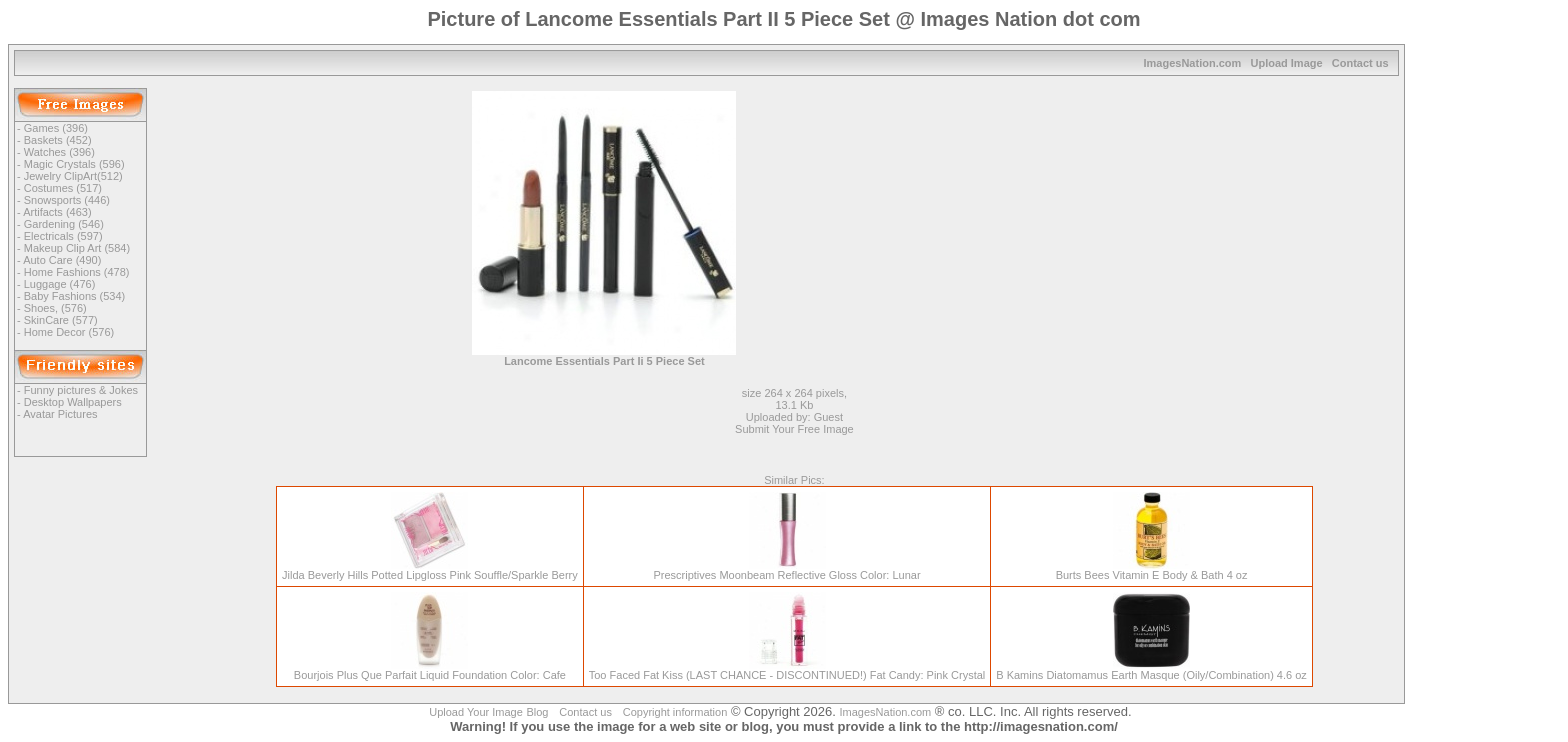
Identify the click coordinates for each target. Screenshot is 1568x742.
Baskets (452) (58, 140)
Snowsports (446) (67, 200)
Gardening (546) (64, 224)
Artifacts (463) (57, 212)
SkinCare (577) (61, 320)
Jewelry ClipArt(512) (73, 176)
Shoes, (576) (55, 308)
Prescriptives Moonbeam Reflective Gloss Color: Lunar (786, 570)
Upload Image (1286, 63)
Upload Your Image (476, 712)
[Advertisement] (948, 231)
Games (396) (56, 128)
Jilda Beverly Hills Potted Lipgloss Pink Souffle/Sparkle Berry (430, 570)
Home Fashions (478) (77, 272)
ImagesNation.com (1193, 63)
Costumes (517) (63, 188)
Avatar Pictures (60, 414)
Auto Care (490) (62, 260)
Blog (537, 712)
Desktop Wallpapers (73, 402)
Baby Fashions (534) (75, 296)
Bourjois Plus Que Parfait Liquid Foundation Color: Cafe (430, 670)
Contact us (1360, 63)
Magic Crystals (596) (74, 164)
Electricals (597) (63, 236)
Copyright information (675, 712)
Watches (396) (59, 152)
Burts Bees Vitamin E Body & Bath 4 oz (1152, 570)
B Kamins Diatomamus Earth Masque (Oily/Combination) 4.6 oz (1151, 670)
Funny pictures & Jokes (81, 390)
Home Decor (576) (69, 332)
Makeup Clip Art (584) (77, 248)
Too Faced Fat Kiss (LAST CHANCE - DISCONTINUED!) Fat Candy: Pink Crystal (787, 670)
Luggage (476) (60, 284)
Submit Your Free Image (794, 429)
